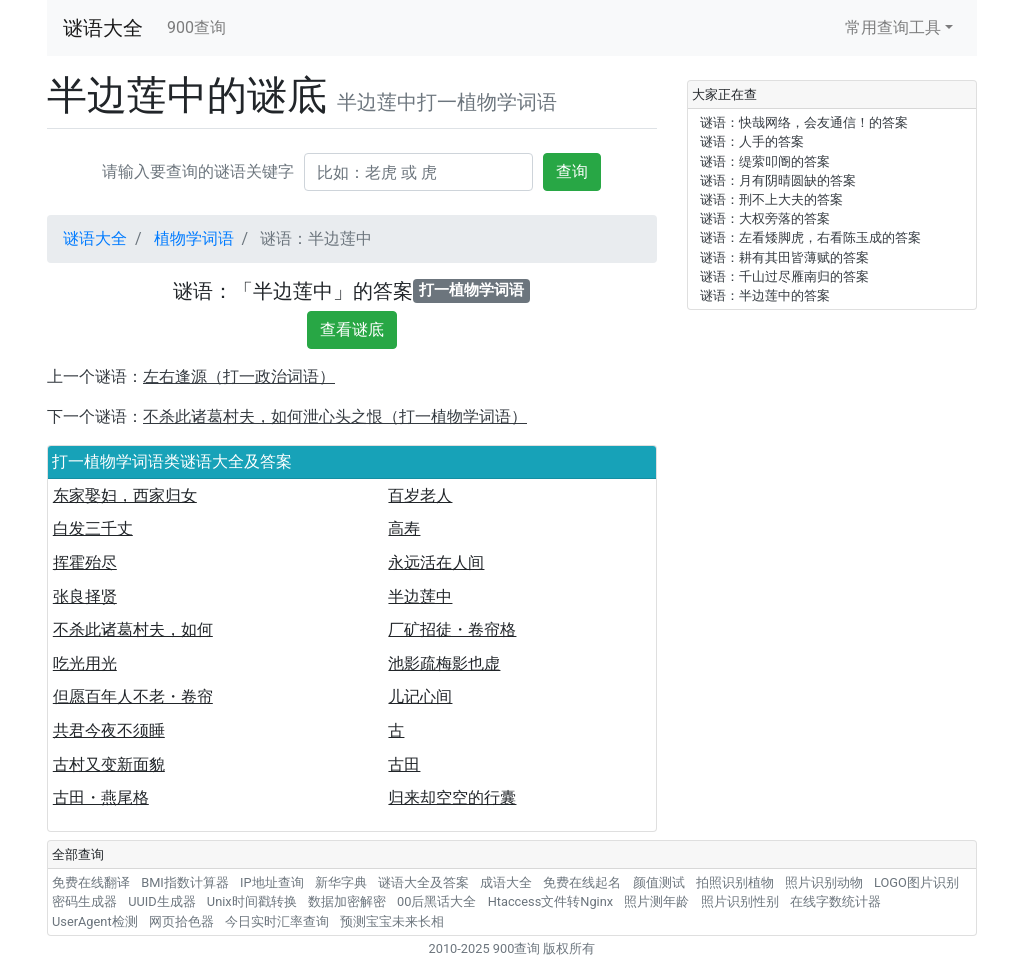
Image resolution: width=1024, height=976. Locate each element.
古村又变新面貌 (109, 764)
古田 (404, 764)
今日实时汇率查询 (277, 921)
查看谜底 (352, 329)
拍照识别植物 (735, 882)
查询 (572, 171)
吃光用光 (85, 663)
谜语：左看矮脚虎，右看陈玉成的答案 (810, 237)
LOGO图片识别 (916, 882)
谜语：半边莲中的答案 (765, 295)
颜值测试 (659, 882)
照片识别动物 (824, 882)
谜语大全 (103, 28)
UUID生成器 (161, 901)
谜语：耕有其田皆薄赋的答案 (784, 257)
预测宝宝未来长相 (392, 921)
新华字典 (341, 882)
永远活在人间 (436, 562)
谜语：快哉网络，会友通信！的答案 (804, 122)
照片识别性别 (740, 901)
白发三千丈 (93, 528)
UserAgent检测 (95, 921)
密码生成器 (84, 901)
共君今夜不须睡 (109, 730)
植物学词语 (194, 238)
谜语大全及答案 (423, 882)
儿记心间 (420, 696)
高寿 (404, 528)
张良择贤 (85, 596)
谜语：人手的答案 (752, 141)
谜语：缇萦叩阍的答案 (765, 161)
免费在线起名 (582, 882)
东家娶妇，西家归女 (125, 495)
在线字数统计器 (835, 901)
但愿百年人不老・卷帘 (133, 696)
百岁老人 (420, 495)
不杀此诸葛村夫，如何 (133, 629)
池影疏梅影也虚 (444, 663)
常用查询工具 (893, 27)
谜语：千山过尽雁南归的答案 (784, 276)
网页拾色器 (181, 921)
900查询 (196, 27)
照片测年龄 (656, 901)
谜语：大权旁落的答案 (765, 218)
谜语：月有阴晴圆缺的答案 (778, 180)
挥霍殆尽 (85, 562)
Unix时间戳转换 (252, 901)
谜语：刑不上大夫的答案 (771, 199)
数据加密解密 (347, 901)
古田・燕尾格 (101, 797)
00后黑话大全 (436, 901)
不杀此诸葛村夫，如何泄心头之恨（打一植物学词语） (335, 416)
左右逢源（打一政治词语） (239, 376)
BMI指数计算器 (185, 882)
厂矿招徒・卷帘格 (452, 629)
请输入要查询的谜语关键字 (198, 171)
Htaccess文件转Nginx (551, 901)
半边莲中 (420, 596)
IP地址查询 (272, 882)
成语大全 (506, 882)
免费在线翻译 (91, 882)
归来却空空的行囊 (452, 797)
